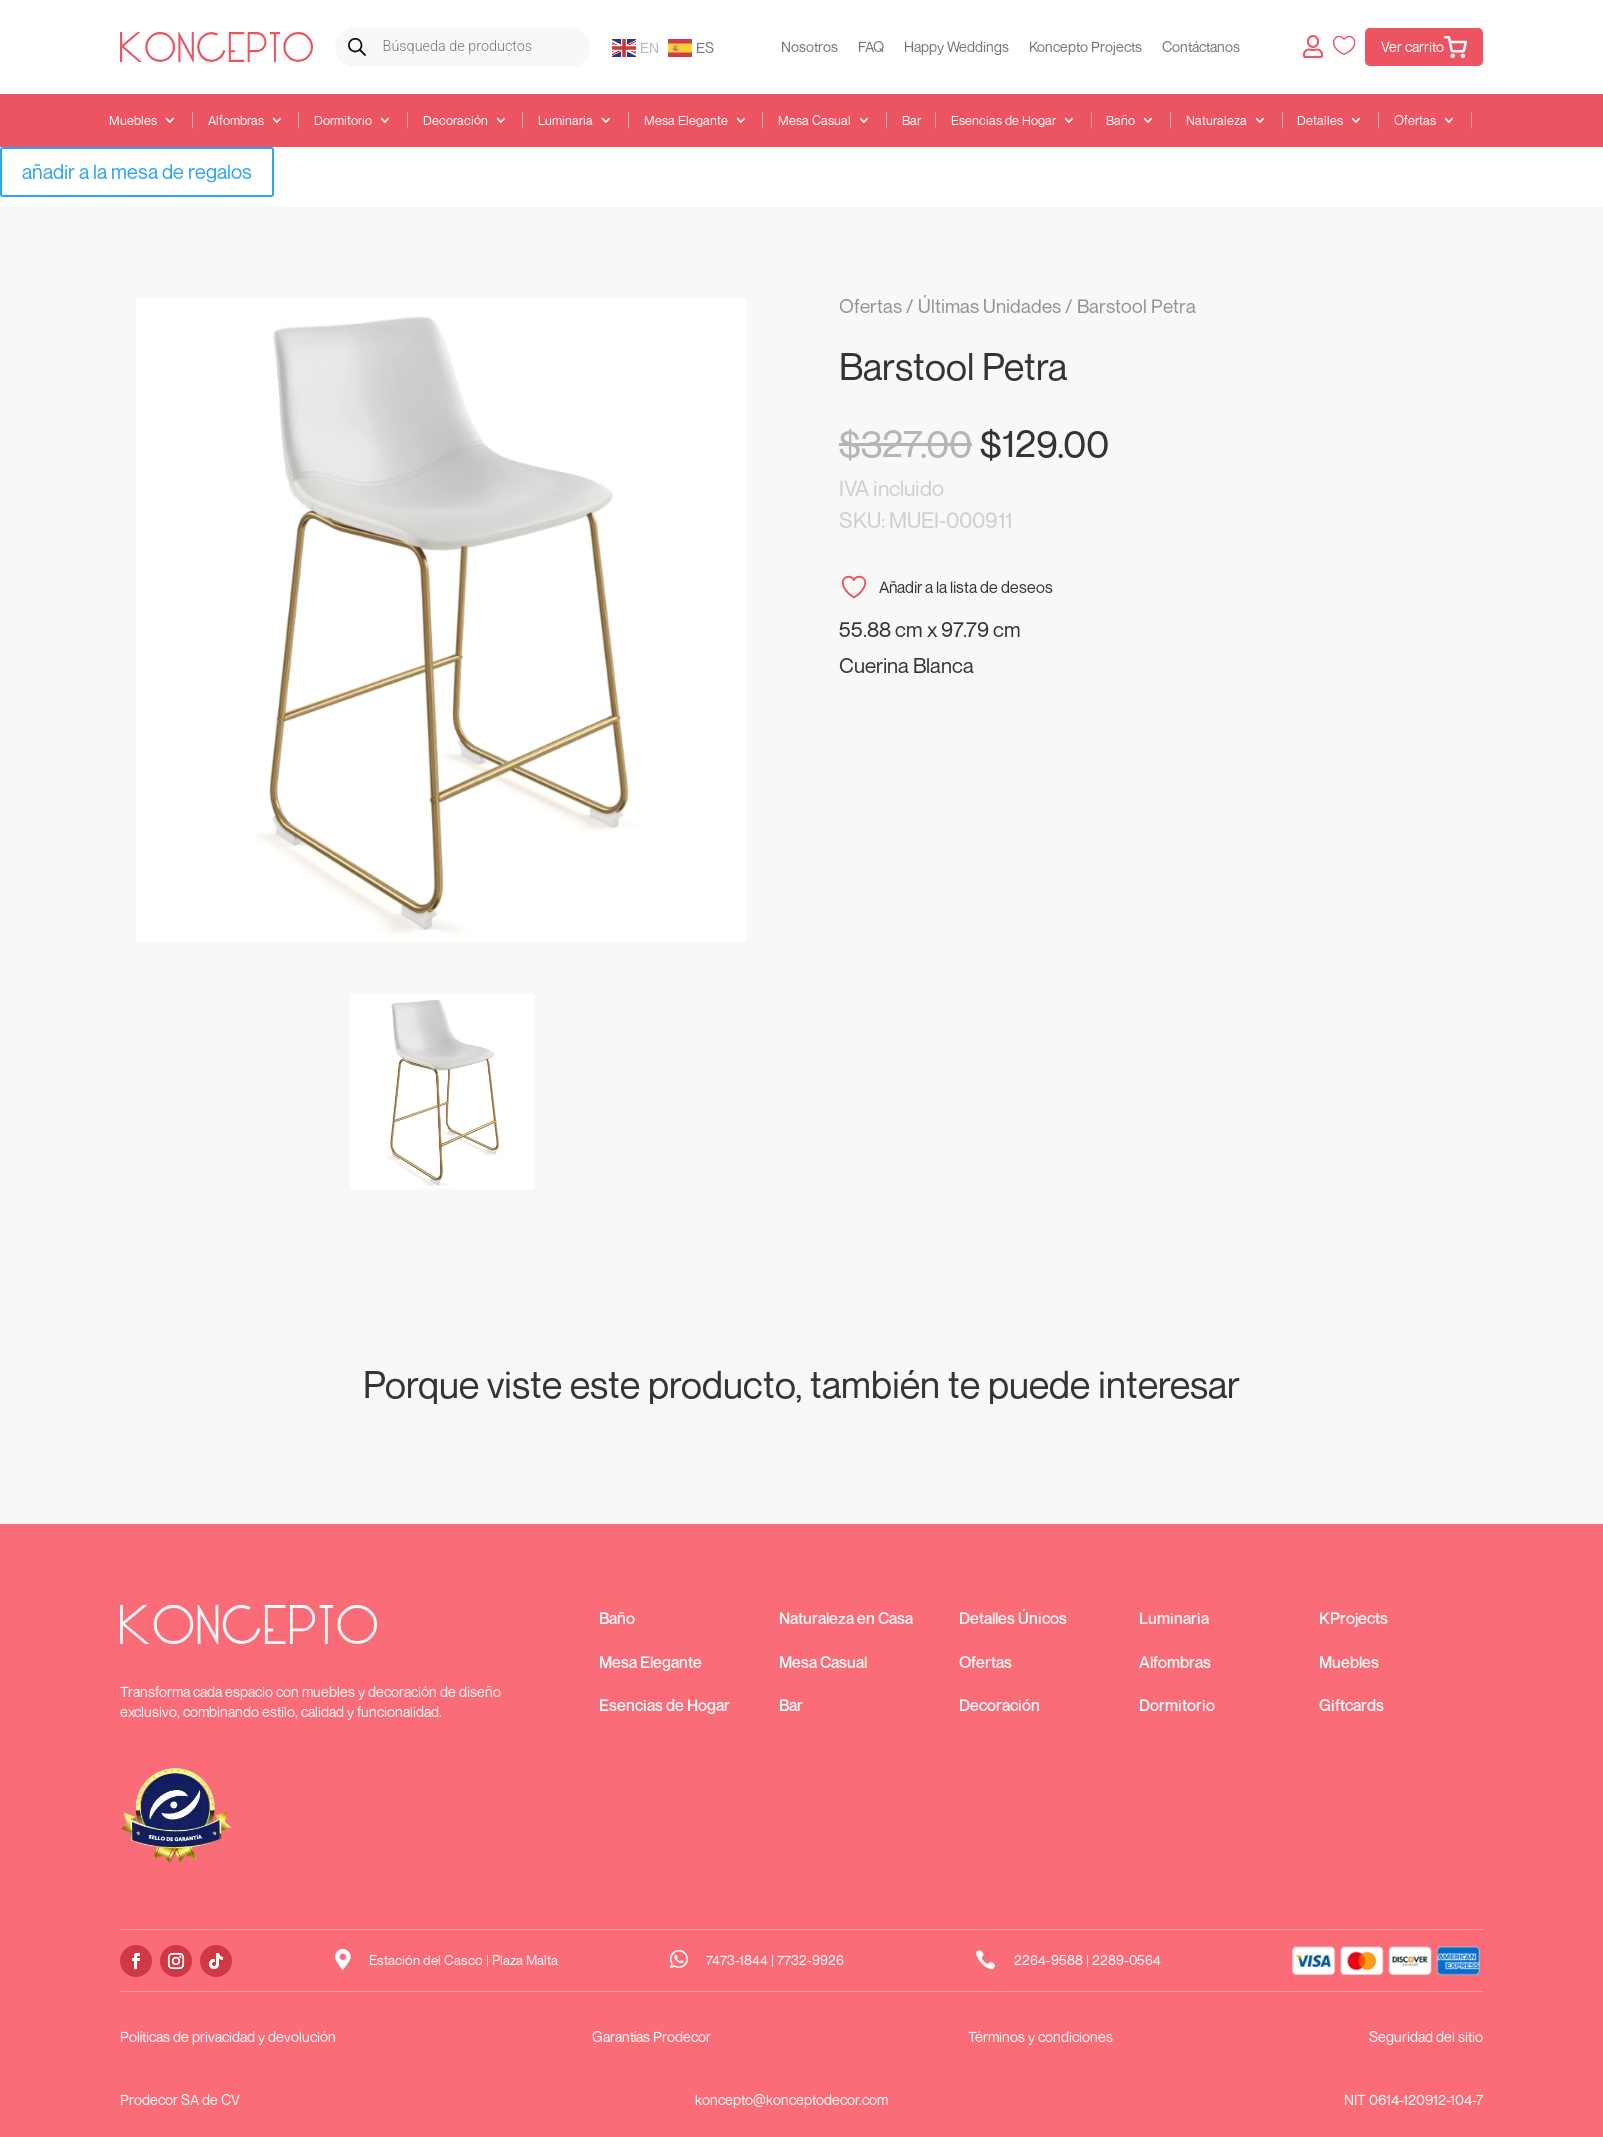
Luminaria (565, 120)
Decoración (455, 120)
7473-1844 (737, 1960)
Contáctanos (1201, 46)
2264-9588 (1048, 1960)
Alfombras (236, 120)
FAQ (871, 46)
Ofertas (1415, 120)
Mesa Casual (814, 120)
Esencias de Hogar (1003, 120)
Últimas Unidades (989, 305)
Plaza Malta (525, 1960)
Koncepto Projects (1085, 46)
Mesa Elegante (686, 120)
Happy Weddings (956, 46)
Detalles (1320, 120)
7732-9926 (810, 1960)
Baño (1120, 120)
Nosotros (809, 46)
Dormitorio (343, 120)
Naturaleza (1216, 120)
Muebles (133, 120)
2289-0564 (1126, 1960)
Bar (911, 120)
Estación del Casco (426, 1960)
